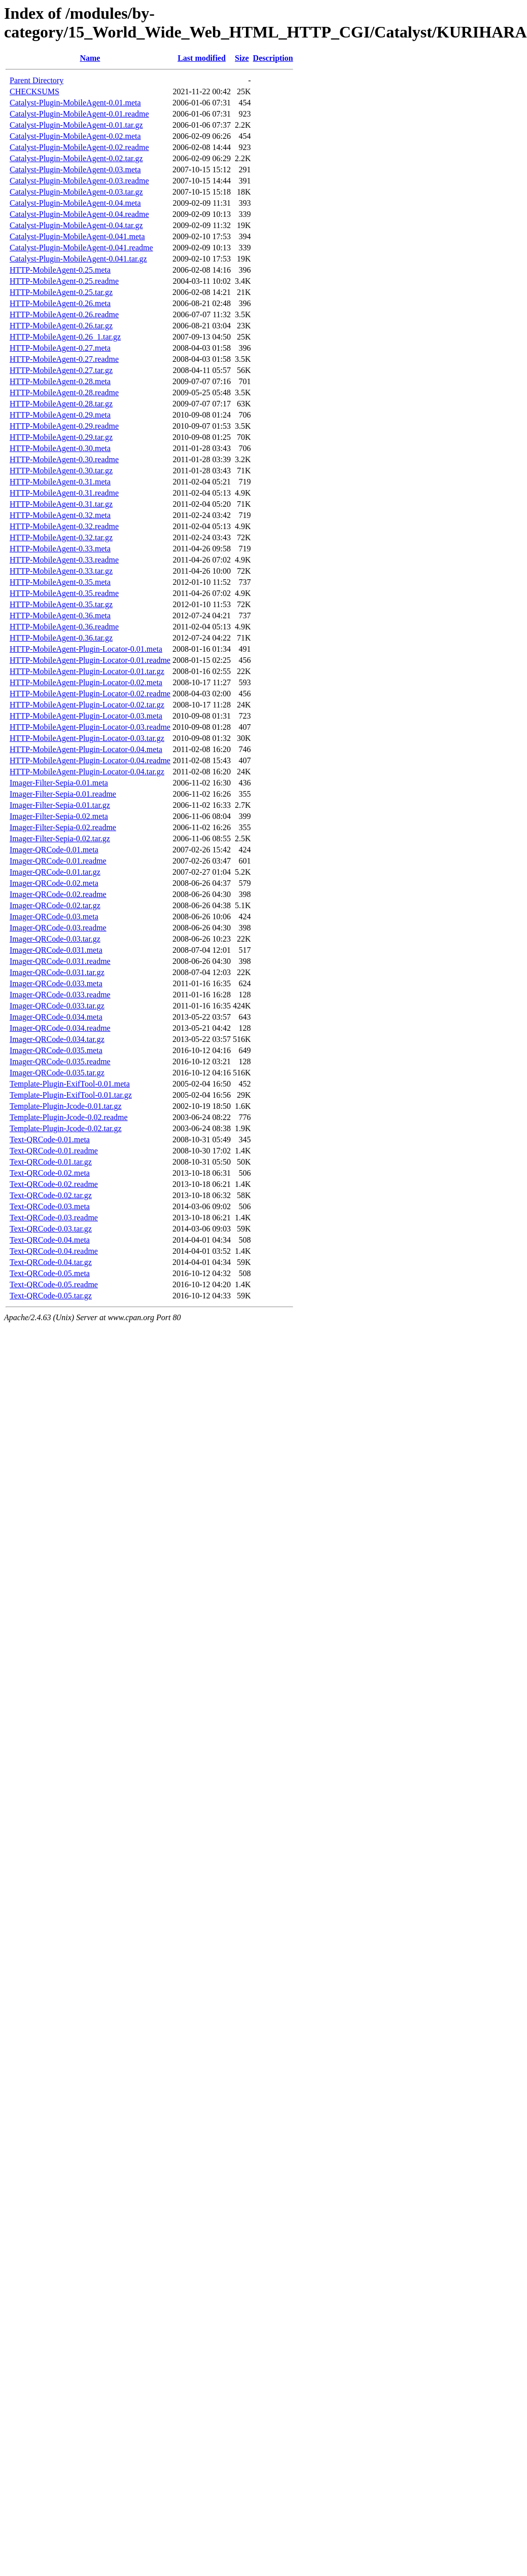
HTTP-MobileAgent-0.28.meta (60, 381)
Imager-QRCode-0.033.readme (60, 994)
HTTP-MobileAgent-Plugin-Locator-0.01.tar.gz (87, 671)
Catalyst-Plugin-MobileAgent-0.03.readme (79, 180)
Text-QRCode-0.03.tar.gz (51, 1228)
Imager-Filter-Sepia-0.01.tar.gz (60, 805)
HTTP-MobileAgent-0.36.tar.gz (61, 637)
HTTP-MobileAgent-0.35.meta (60, 582)
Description (273, 58)
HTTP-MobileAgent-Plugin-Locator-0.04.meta (86, 749)
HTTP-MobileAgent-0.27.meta (60, 348)
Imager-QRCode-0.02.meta (54, 883)
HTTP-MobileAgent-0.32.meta (60, 515)
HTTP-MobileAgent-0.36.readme (64, 626)
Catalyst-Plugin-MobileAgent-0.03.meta (75, 169)
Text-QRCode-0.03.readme (54, 1217)
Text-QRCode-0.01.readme (54, 1150)
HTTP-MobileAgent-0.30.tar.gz (61, 470)
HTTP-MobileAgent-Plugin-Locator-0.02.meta (86, 682)
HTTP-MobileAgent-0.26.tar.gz (61, 325)
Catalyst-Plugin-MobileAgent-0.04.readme (79, 214)
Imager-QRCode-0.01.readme (58, 860)
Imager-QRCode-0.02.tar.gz (55, 905)
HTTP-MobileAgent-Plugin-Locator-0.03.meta (86, 716)
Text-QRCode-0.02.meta (50, 1173)
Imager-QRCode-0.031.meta (56, 950)
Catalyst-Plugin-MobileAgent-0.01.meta (75, 102)
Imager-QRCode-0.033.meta (56, 983)
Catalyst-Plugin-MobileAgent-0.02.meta (75, 136)
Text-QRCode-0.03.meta (50, 1206)
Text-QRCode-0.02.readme (54, 1184)
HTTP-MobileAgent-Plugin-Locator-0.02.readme (90, 693)
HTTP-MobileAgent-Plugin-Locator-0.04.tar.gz (87, 771)
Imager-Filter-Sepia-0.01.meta (59, 782)
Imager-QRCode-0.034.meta (56, 1017)
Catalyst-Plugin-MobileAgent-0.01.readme (79, 113)
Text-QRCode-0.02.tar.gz (51, 1195)
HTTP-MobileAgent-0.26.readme (64, 314)
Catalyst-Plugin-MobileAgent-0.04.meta (75, 203)
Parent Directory (36, 80)
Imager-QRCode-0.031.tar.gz (57, 972)
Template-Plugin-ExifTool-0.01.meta (70, 1083)
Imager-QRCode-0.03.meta (54, 916)
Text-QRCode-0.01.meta (50, 1139)
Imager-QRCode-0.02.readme (58, 894)
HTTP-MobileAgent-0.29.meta (60, 414)
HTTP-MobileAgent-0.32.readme (64, 526)
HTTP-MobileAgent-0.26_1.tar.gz (65, 336)
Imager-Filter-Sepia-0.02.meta (59, 816)
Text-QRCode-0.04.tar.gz (51, 1262)
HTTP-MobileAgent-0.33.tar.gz (61, 571)
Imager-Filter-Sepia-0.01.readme (63, 794)
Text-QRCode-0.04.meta (50, 1240)
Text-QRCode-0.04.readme (54, 1251)
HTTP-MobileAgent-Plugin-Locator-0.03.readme (90, 727)
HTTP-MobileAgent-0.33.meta (60, 548)
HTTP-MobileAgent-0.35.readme (64, 593)
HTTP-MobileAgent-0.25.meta (60, 270)
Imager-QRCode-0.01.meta (54, 849)
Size (242, 58)
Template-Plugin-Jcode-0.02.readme (69, 1117)
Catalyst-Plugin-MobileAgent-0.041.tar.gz (78, 258)
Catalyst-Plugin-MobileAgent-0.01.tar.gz (76, 125)
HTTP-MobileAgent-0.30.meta (60, 448)
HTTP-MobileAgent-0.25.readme (64, 281)
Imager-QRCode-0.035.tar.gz (57, 1072)
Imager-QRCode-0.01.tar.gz (55, 872)
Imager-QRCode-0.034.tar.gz (57, 1039)
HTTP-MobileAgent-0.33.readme (64, 559)
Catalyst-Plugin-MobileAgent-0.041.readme (81, 247)
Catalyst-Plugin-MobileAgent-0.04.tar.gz (76, 225)
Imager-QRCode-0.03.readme (58, 927)
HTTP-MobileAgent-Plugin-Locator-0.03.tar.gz (87, 738)
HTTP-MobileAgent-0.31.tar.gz (61, 504)
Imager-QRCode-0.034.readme (60, 1028)
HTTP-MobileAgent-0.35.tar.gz (61, 604)
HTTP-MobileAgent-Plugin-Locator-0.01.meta (86, 649)
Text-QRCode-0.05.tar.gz (51, 1295)
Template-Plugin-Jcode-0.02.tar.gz (66, 1128)
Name (90, 58)
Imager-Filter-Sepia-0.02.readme (63, 827)
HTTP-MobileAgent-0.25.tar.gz (61, 292)
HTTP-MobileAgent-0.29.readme (64, 426)
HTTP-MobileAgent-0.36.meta (60, 615)
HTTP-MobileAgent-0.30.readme (64, 459)
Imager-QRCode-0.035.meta (56, 1050)
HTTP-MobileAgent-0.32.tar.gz (61, 537)
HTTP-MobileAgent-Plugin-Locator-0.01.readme (90, 660)
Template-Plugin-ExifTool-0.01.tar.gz (71, 1095)
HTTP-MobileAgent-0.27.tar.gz (61, 370)
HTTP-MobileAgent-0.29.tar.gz (61, 437)
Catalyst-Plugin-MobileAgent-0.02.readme (79, 147)
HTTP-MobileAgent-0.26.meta (60, 303)
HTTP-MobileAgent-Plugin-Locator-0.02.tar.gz (87, 704)
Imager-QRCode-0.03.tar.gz (55, 939)
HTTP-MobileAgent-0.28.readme (64, 392)
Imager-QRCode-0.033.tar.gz (57, 1005)
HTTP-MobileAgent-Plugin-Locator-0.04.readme (90, 760)
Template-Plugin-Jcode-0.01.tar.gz (66, 1106)
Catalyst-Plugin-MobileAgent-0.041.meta (77, 236)
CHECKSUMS (34, 91)
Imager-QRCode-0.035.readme (60, 1061)
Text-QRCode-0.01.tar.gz (51, 1162)
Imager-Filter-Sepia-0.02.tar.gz (60, 838)
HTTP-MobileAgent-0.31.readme (64, 493)
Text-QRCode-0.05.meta (50, 1273)
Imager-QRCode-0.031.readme (60, 961)
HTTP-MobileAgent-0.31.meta (60, 481)
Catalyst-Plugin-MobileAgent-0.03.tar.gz (76, 192)
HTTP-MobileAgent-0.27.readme (64, 359)
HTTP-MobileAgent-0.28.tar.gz (61, 403)
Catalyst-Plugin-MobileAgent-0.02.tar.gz (76, 158)
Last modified (202, 58)
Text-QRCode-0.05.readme (54, 1284)
